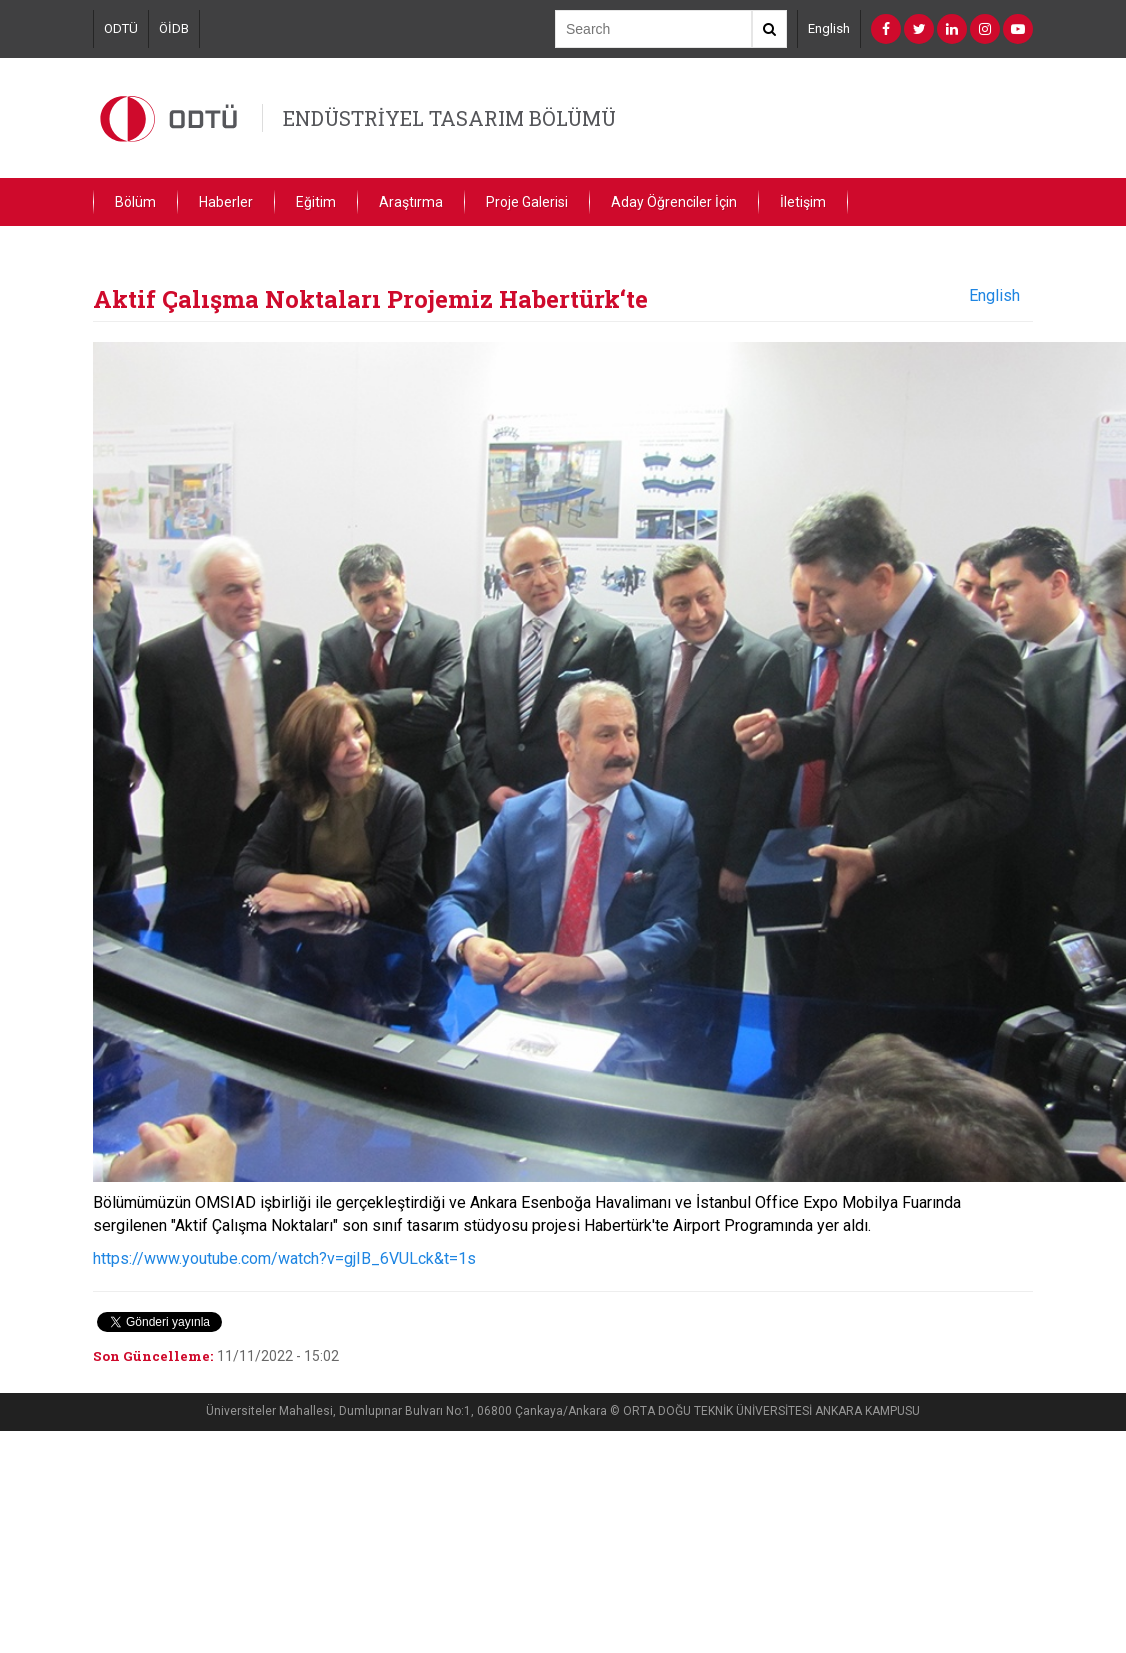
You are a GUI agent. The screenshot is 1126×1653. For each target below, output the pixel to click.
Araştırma (411, 202)
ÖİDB (174, 28)
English (829, 28)
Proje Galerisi (527, 202)
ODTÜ (121, 28)
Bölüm (135, 202)
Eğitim (316, 202)
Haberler (226, 202)
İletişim (803, 202)
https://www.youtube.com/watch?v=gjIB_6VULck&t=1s (284, 1258)
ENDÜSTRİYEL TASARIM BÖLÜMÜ (449, 118)
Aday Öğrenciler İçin (674, 202)
